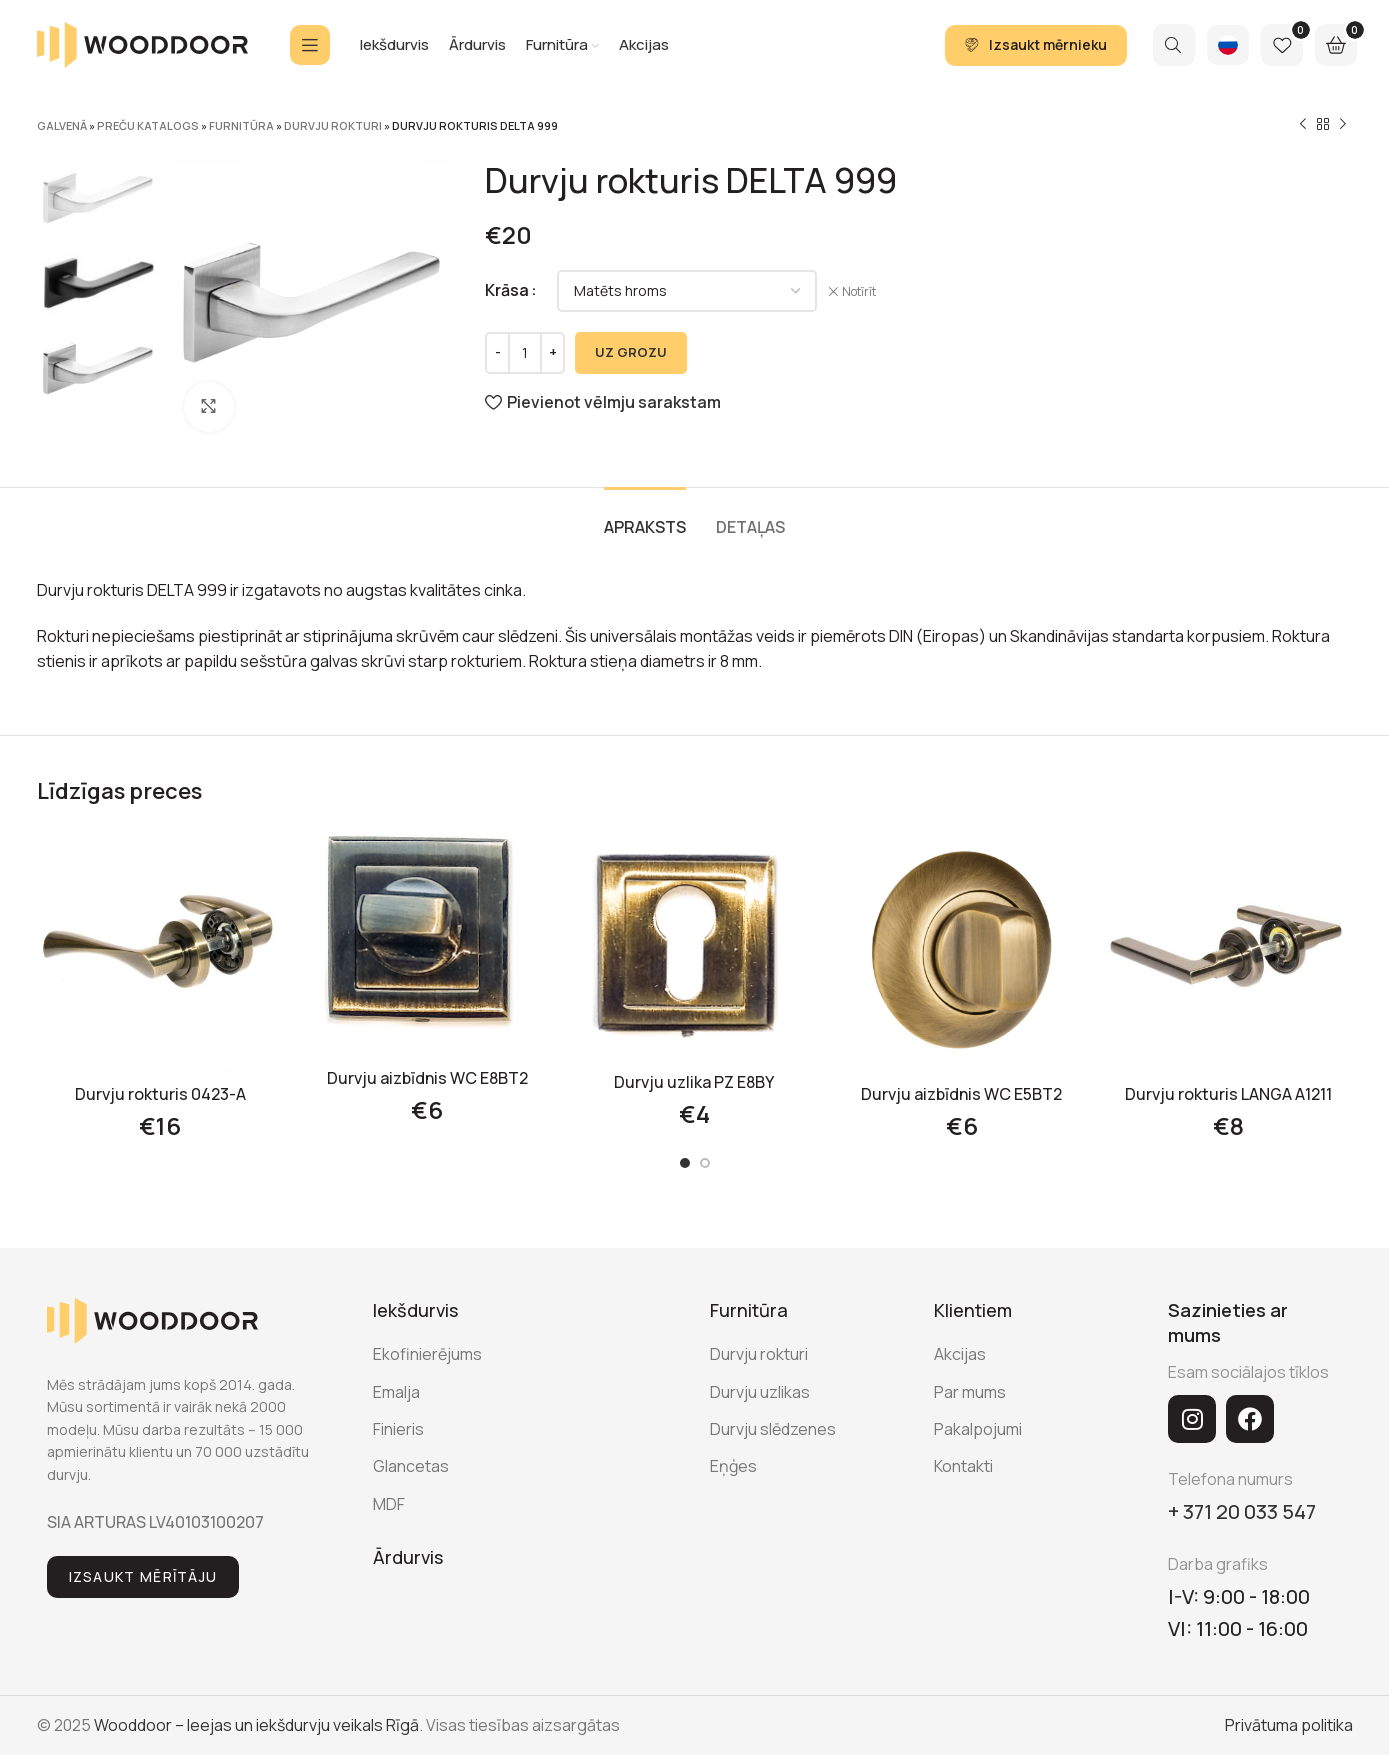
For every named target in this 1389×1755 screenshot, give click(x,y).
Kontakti (963, 1466)
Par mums (970, 1392)
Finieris (398, 1429)
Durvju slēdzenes (773, 1429)
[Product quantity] (525, 353)
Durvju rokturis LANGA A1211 (1228, 1094)
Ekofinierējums (427, 1354)
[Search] (1174, 45)
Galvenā (62, 125)
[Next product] (1343, 125)
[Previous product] (1303, 125)
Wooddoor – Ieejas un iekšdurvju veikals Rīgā (256, 1725)
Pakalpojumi (978, 1429)
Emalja (396, 1392)
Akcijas (960, 1354)
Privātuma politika (1289, 1725)
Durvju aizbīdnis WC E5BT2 (961, 1094)
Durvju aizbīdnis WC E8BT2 (427, 1078)
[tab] (645, 517)
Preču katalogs (148, 125)
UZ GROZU (631, 352)
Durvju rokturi (333, 125)
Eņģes (733, 1466)
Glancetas (411, 1466)
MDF (389, 1504)
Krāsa (507, 290)
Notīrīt (859, 292)
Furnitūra (241, 125)
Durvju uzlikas (760, 1392)
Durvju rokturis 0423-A (160, 1094)
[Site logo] (142, 43)
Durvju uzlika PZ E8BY (694, 1082)
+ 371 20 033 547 (1242, 1511)
